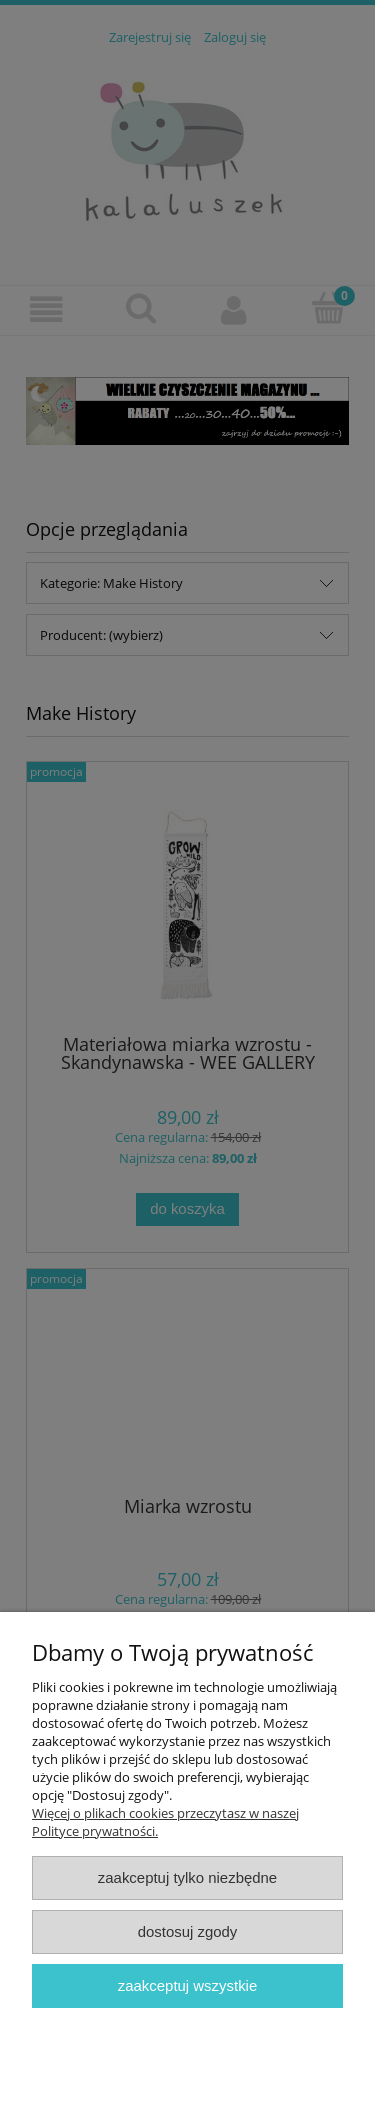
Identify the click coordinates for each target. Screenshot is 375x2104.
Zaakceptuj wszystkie (187, 1985)
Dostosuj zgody (188, 1931)
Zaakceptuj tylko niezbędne (187, 1877)
